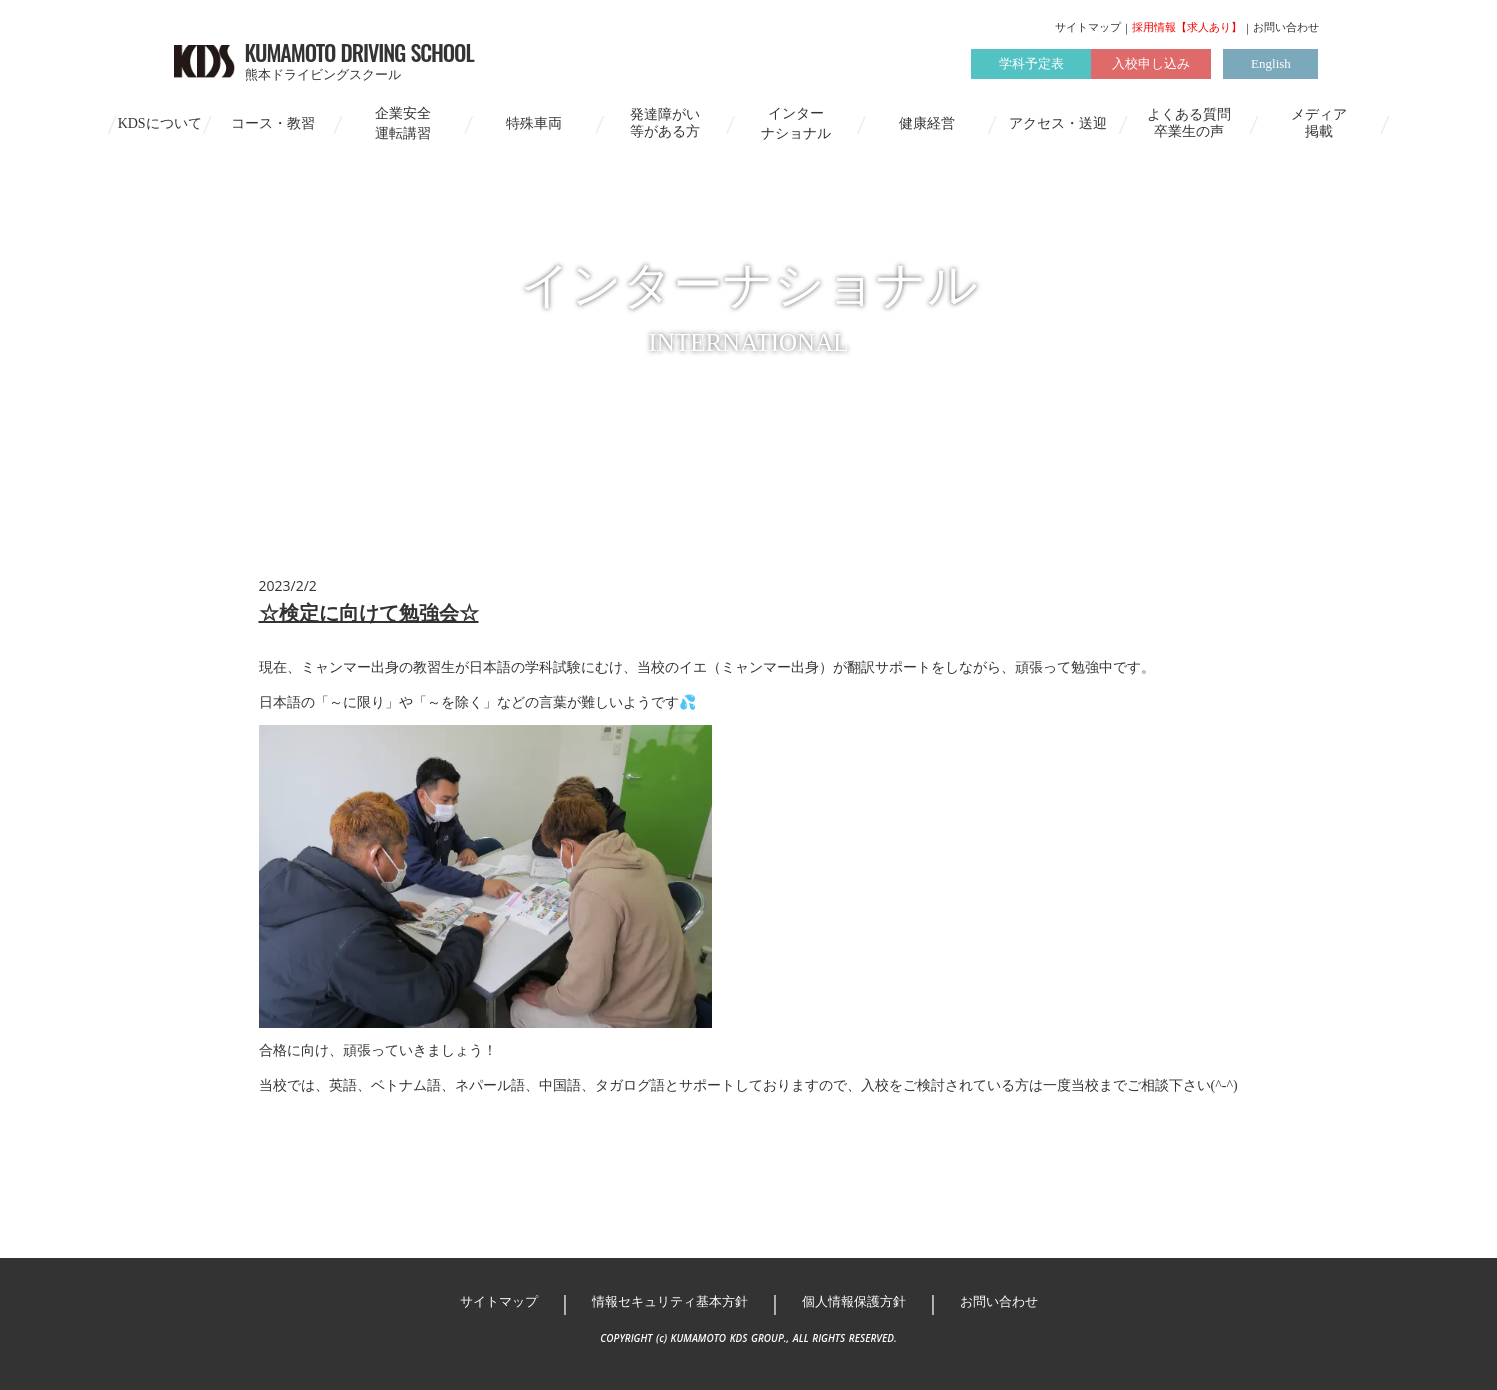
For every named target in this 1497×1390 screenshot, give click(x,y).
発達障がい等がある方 (665, 123)
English (1271, 63)
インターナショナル (796, 123)
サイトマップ (1088, 27)
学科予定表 (1031, 63)
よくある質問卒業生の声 (1189, 123)
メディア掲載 (1319, 123)
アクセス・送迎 (1058, 123)
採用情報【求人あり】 (1187, 27)
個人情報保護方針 (854, 1301)
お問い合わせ (1286, 27)
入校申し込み (1151, 63)
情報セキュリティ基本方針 (670, 1301)
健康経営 (927, 123)
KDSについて (160, 123)
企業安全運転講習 (403, 123)
